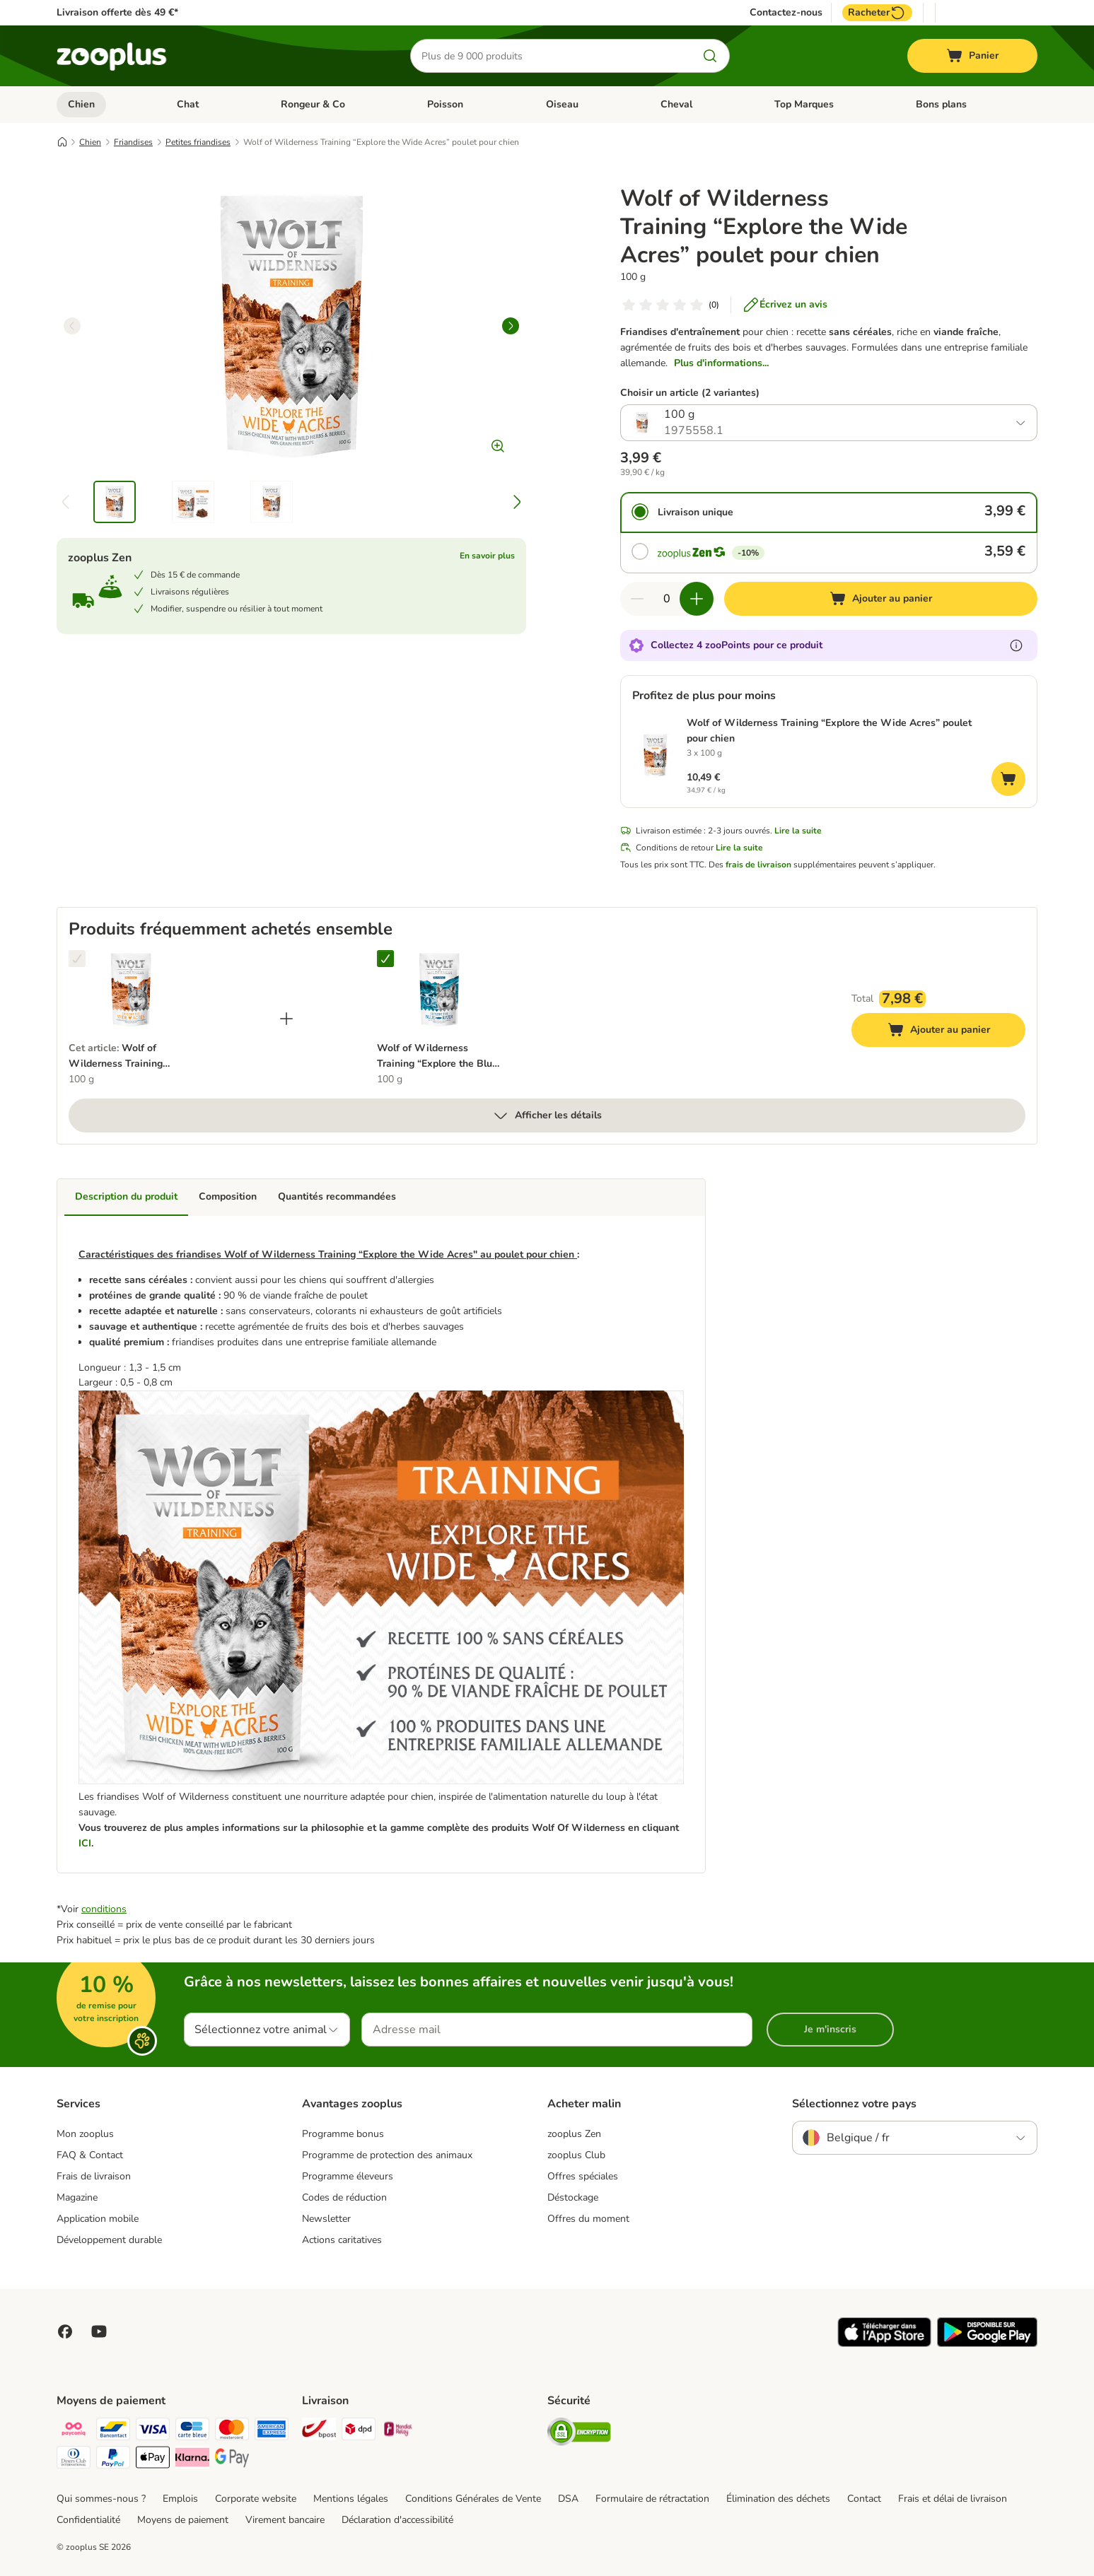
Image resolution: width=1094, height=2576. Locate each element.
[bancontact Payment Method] (113, 2431)
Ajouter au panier (953, 1031)
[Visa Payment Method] (153, 2431)
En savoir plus (487, 555)
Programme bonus (343, 2134)
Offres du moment (588, 2218)
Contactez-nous (786, 12)
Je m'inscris (830, 2029)
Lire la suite (798, 830)
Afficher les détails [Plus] (547, 1115)
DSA (568, 2498)
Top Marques (804, 104)
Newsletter (326, 2218)
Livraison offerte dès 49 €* (117, 12)
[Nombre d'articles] (667, 599)
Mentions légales (350, 2498)
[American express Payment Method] (272, 2431)
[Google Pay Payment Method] (232, 2459)
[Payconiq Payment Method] (74, 2431)
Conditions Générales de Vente (473, 2498)
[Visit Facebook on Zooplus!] (65, 2331)
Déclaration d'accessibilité (397, 2520)
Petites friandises (198, 142)
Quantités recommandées (337, 1196)
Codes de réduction (344, 2197)
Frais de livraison (94, 2176)
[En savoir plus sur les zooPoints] (1016, 645)
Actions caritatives (342, 2240)
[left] (72, 325)
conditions (104, 1909)
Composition (228, 1196)
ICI (84, 1843)
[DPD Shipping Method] (359, 2431)
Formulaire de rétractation (652, 2498)
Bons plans (941, 104)
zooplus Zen (574, 2134)
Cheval (676, 104)
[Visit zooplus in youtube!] (99, 2331)
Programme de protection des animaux (387, 2155)
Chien (81, 104)
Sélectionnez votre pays (854, 2104)
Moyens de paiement (182, 2520)
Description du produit (126, 1196)
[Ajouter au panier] (880, 599)
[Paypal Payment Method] (113, 2459)
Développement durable (109, 2240)
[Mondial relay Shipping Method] (398, 2431)
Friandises (133, 142)
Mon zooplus (85, 2134)
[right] (510, 325)
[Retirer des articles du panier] (637, 599)
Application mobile (98, 2218)
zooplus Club (576, 2155)
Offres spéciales (582, 2176)
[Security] (579, 2434)
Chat (188, 104)
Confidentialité (88, 2520)
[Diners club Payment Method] (74, 2459)
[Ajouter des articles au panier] (697, 599)
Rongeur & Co (313, 104)
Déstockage (572, 2197)
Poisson (445, 104)
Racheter (877, 12)
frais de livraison (758, 864)
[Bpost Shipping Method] (319, 2431)
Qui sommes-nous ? (101, 2498)
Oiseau (562, 104)
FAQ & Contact (90, 2155)
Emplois (180, 2498)
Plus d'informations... (721, 363)
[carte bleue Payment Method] (192, 2431)
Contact (864, 2498)
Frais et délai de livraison (952, 2498)
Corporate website (255, 2498)
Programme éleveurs (347, 2176)
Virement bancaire (285, 2520)
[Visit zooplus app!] (884, 2343)
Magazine (77, 2197)
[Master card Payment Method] (232, 2431)
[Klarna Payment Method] (192, 2459)
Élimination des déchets (778, 2498)
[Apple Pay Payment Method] (153, 2459)
